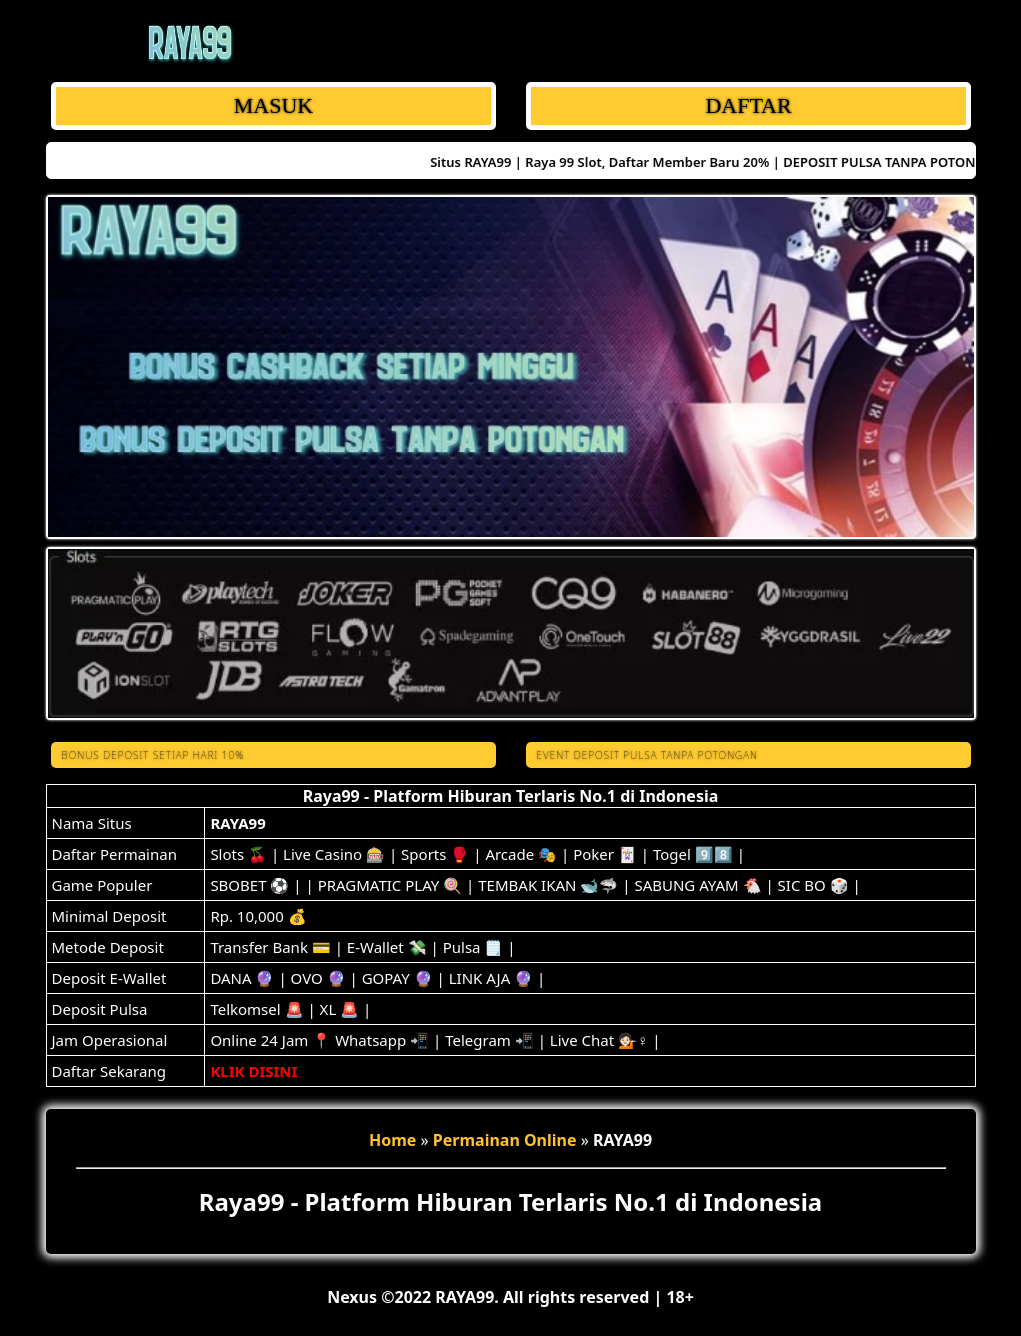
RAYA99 (237, 823)
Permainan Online (505, 1140)
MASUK (272, 105)
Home (392, 1140)
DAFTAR (748, 105)
